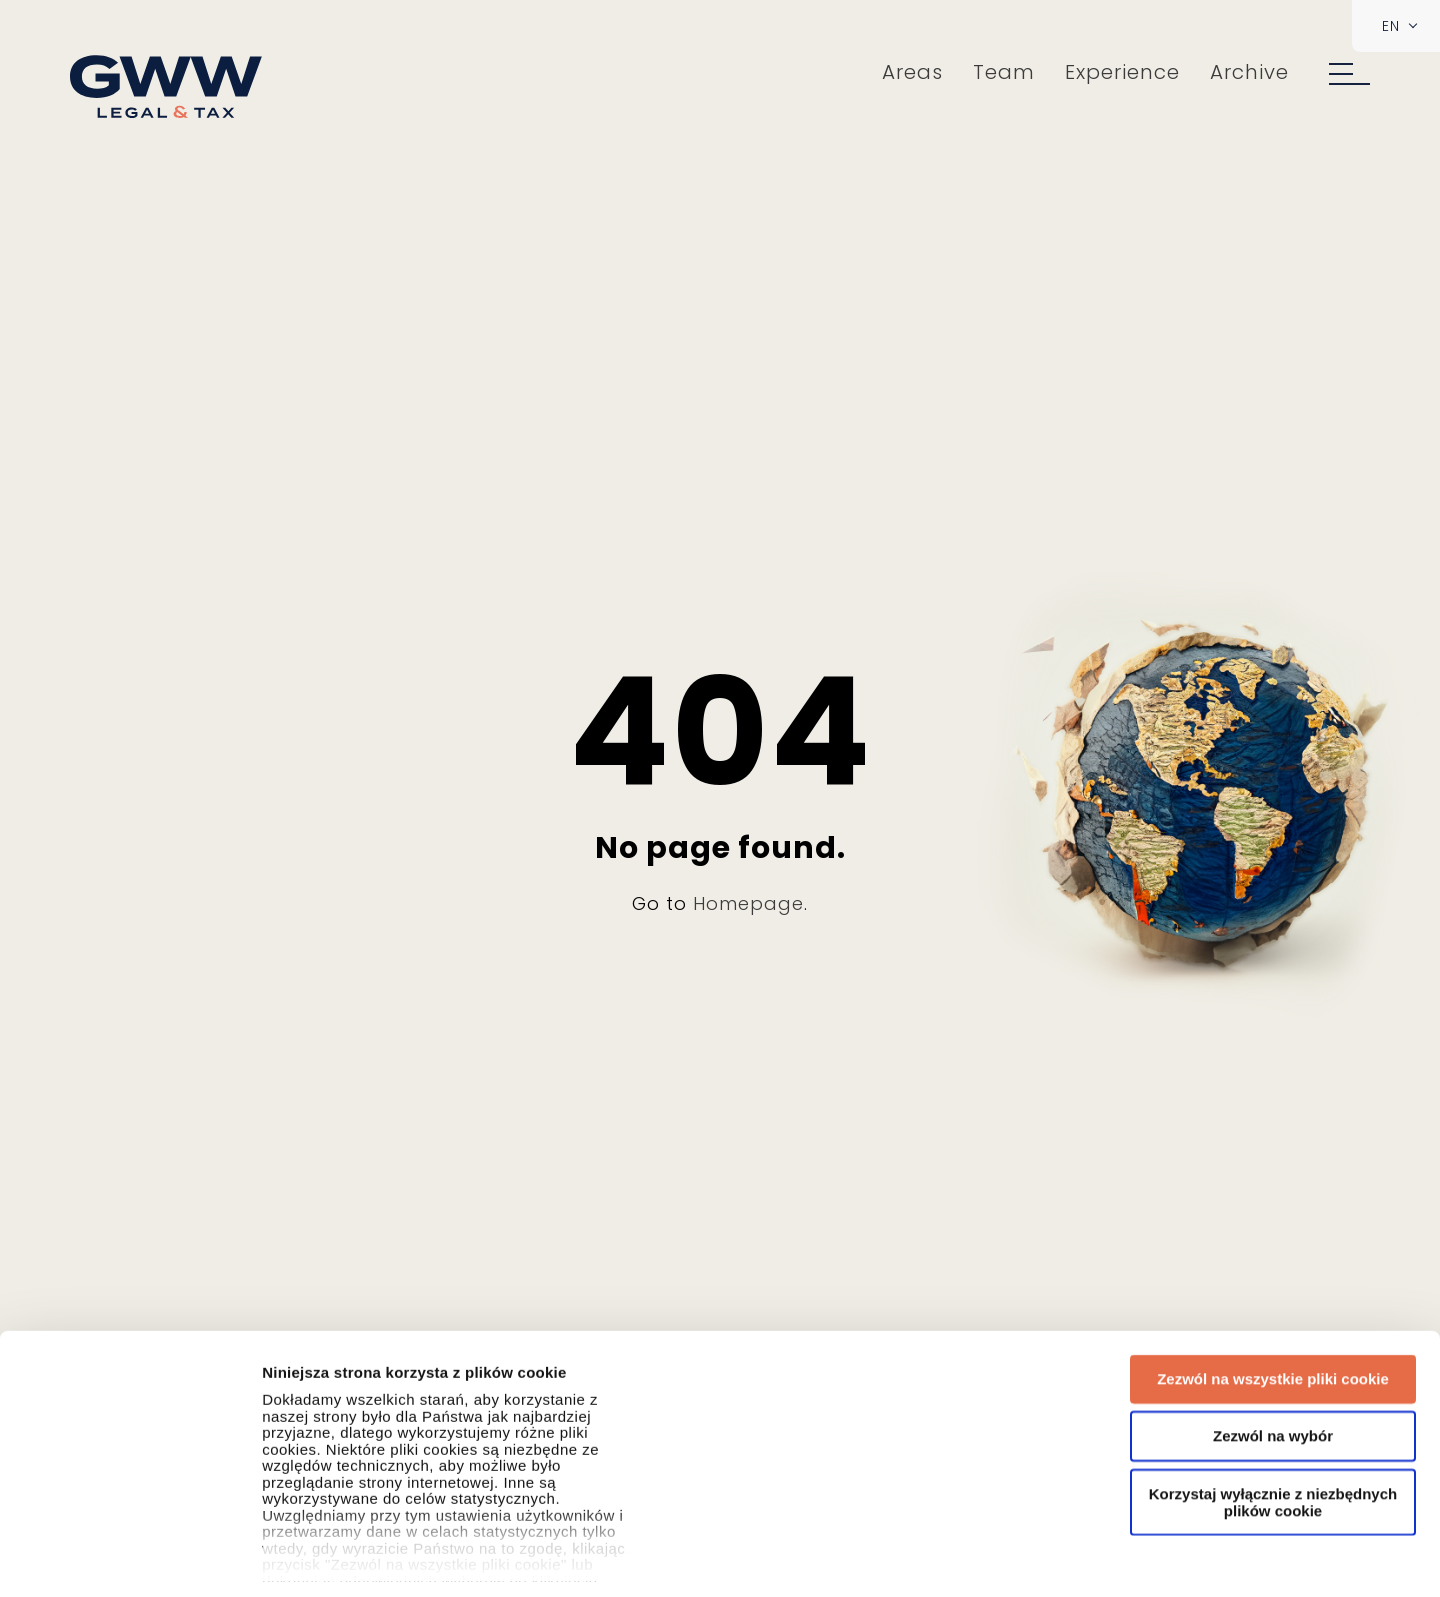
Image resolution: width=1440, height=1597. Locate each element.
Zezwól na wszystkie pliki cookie (1273, 1137)
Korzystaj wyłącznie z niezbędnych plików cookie (1273, 1261)
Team (1004, 72)
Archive (1249, 72)
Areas (912, 72)
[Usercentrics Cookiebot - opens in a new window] (129, 1558)
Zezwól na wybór (1273, 1194)
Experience (1122, 72)
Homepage (748, 903)
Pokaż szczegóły (1331, 1557)
